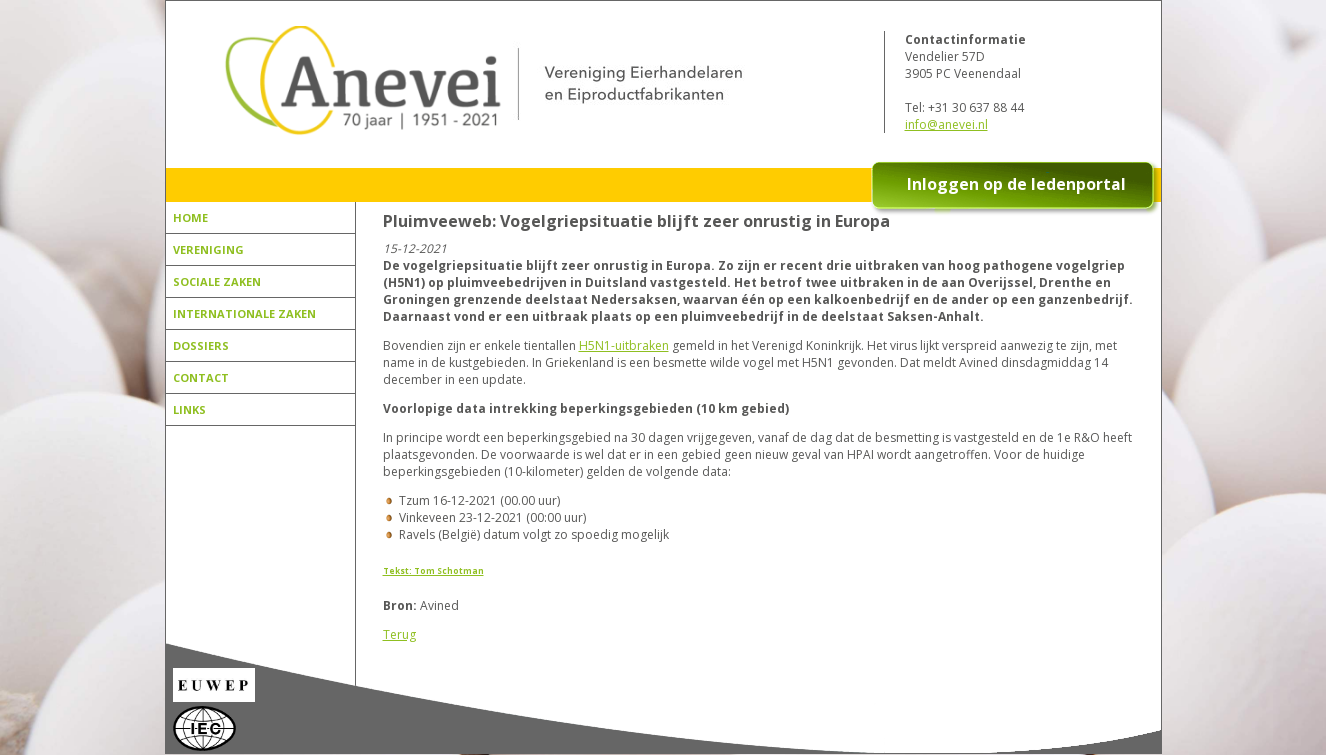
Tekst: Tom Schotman (433, 570)
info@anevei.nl (946, 124)
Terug (399, 634)
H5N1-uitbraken (624, 345)
